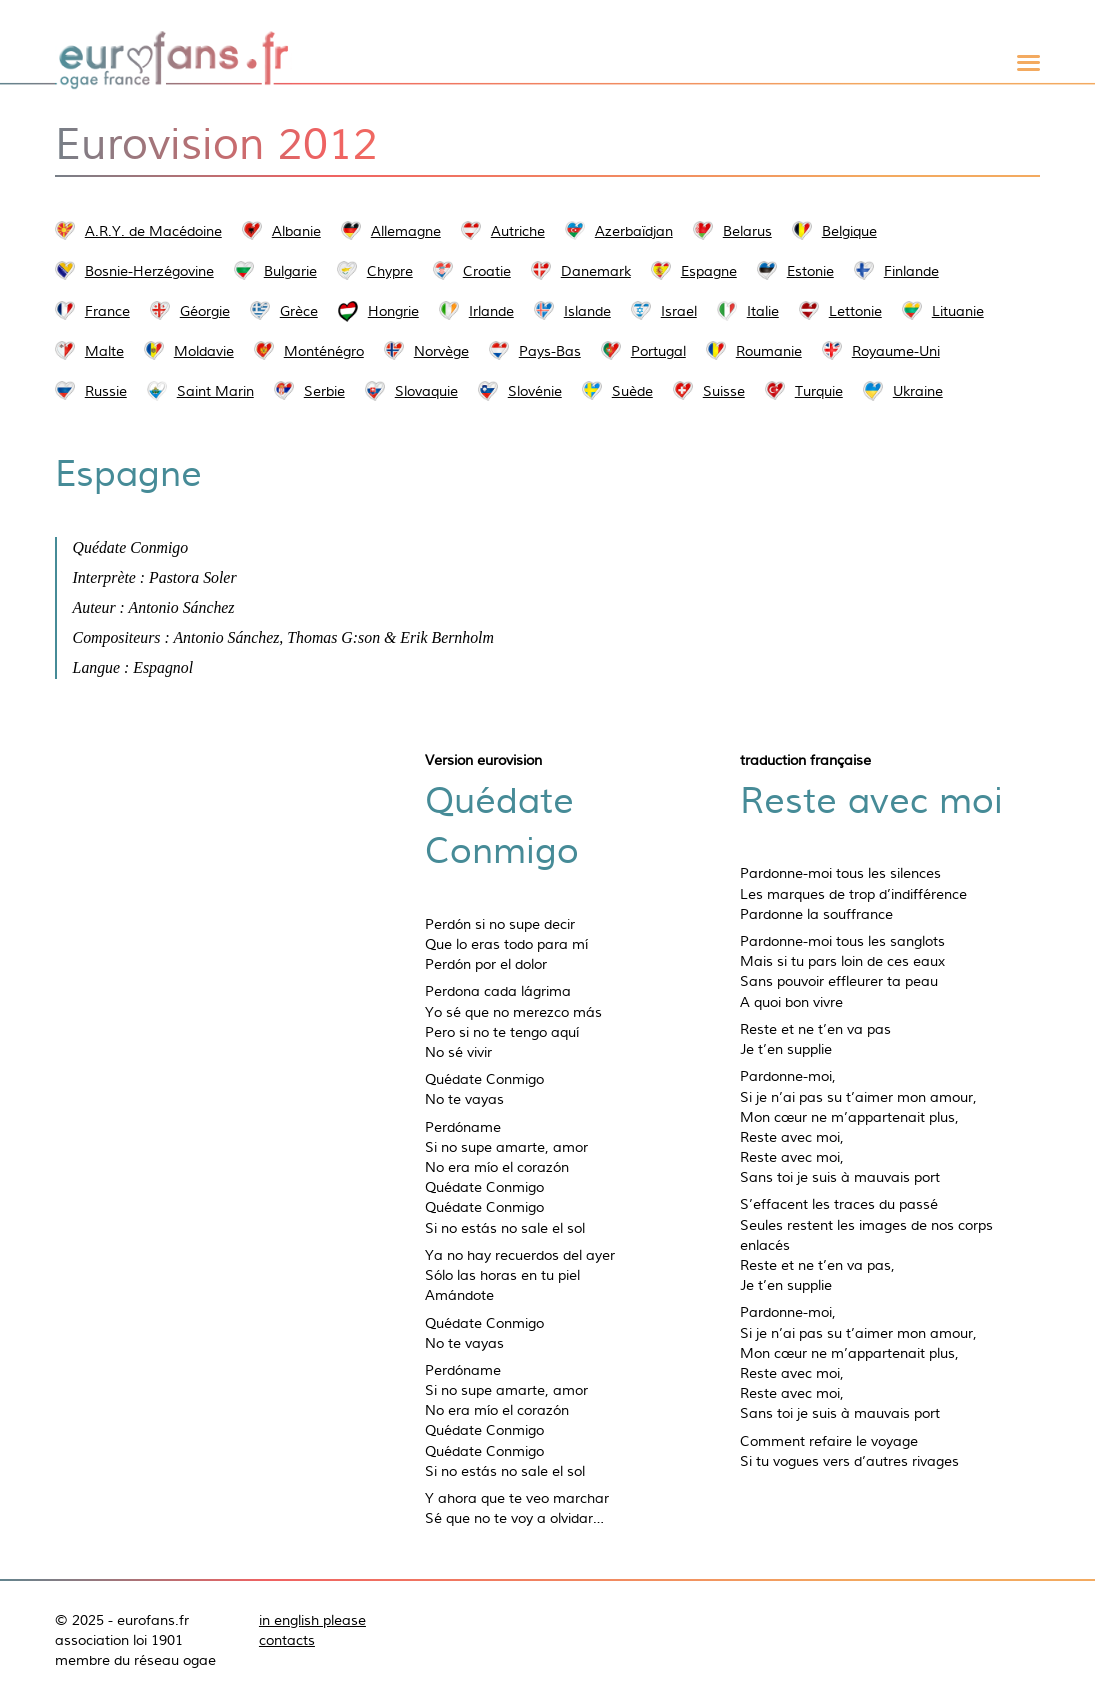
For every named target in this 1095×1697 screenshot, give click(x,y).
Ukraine (918, 391)
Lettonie (855, 311)
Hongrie (393, 311)
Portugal (658, 351)
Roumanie (769, 351)
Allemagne (406, 231)
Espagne (709, 271)
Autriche (518, 231)
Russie (106, 391)
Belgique (849, 231)
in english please (312, 1620)
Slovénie (535, 391)
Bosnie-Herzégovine (149, 271)
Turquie (819, 391)
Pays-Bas (550, 351)
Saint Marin (215, 391)
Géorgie (205, 311)
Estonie (810, 271)
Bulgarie (290, 271)
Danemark (596, 271)
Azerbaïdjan (634, 231)
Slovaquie (426, 391)
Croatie (487, 271)
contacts (287, 1640)
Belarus (747, 231)
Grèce (299, 311)
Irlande (491, 311)
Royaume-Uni (896, 351)
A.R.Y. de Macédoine (153, 231)
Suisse (724, 391)
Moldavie (204, 351)
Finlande (911, 271)
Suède (632, 391)
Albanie (296, 231)
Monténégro (324, 351)
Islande (587, 311)
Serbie (324, 391)
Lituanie (958, 311)
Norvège (441, 351)
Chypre (390, 271)
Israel (679, 311)
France (107, 311)
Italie (763, 311)
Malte (104, 351)
